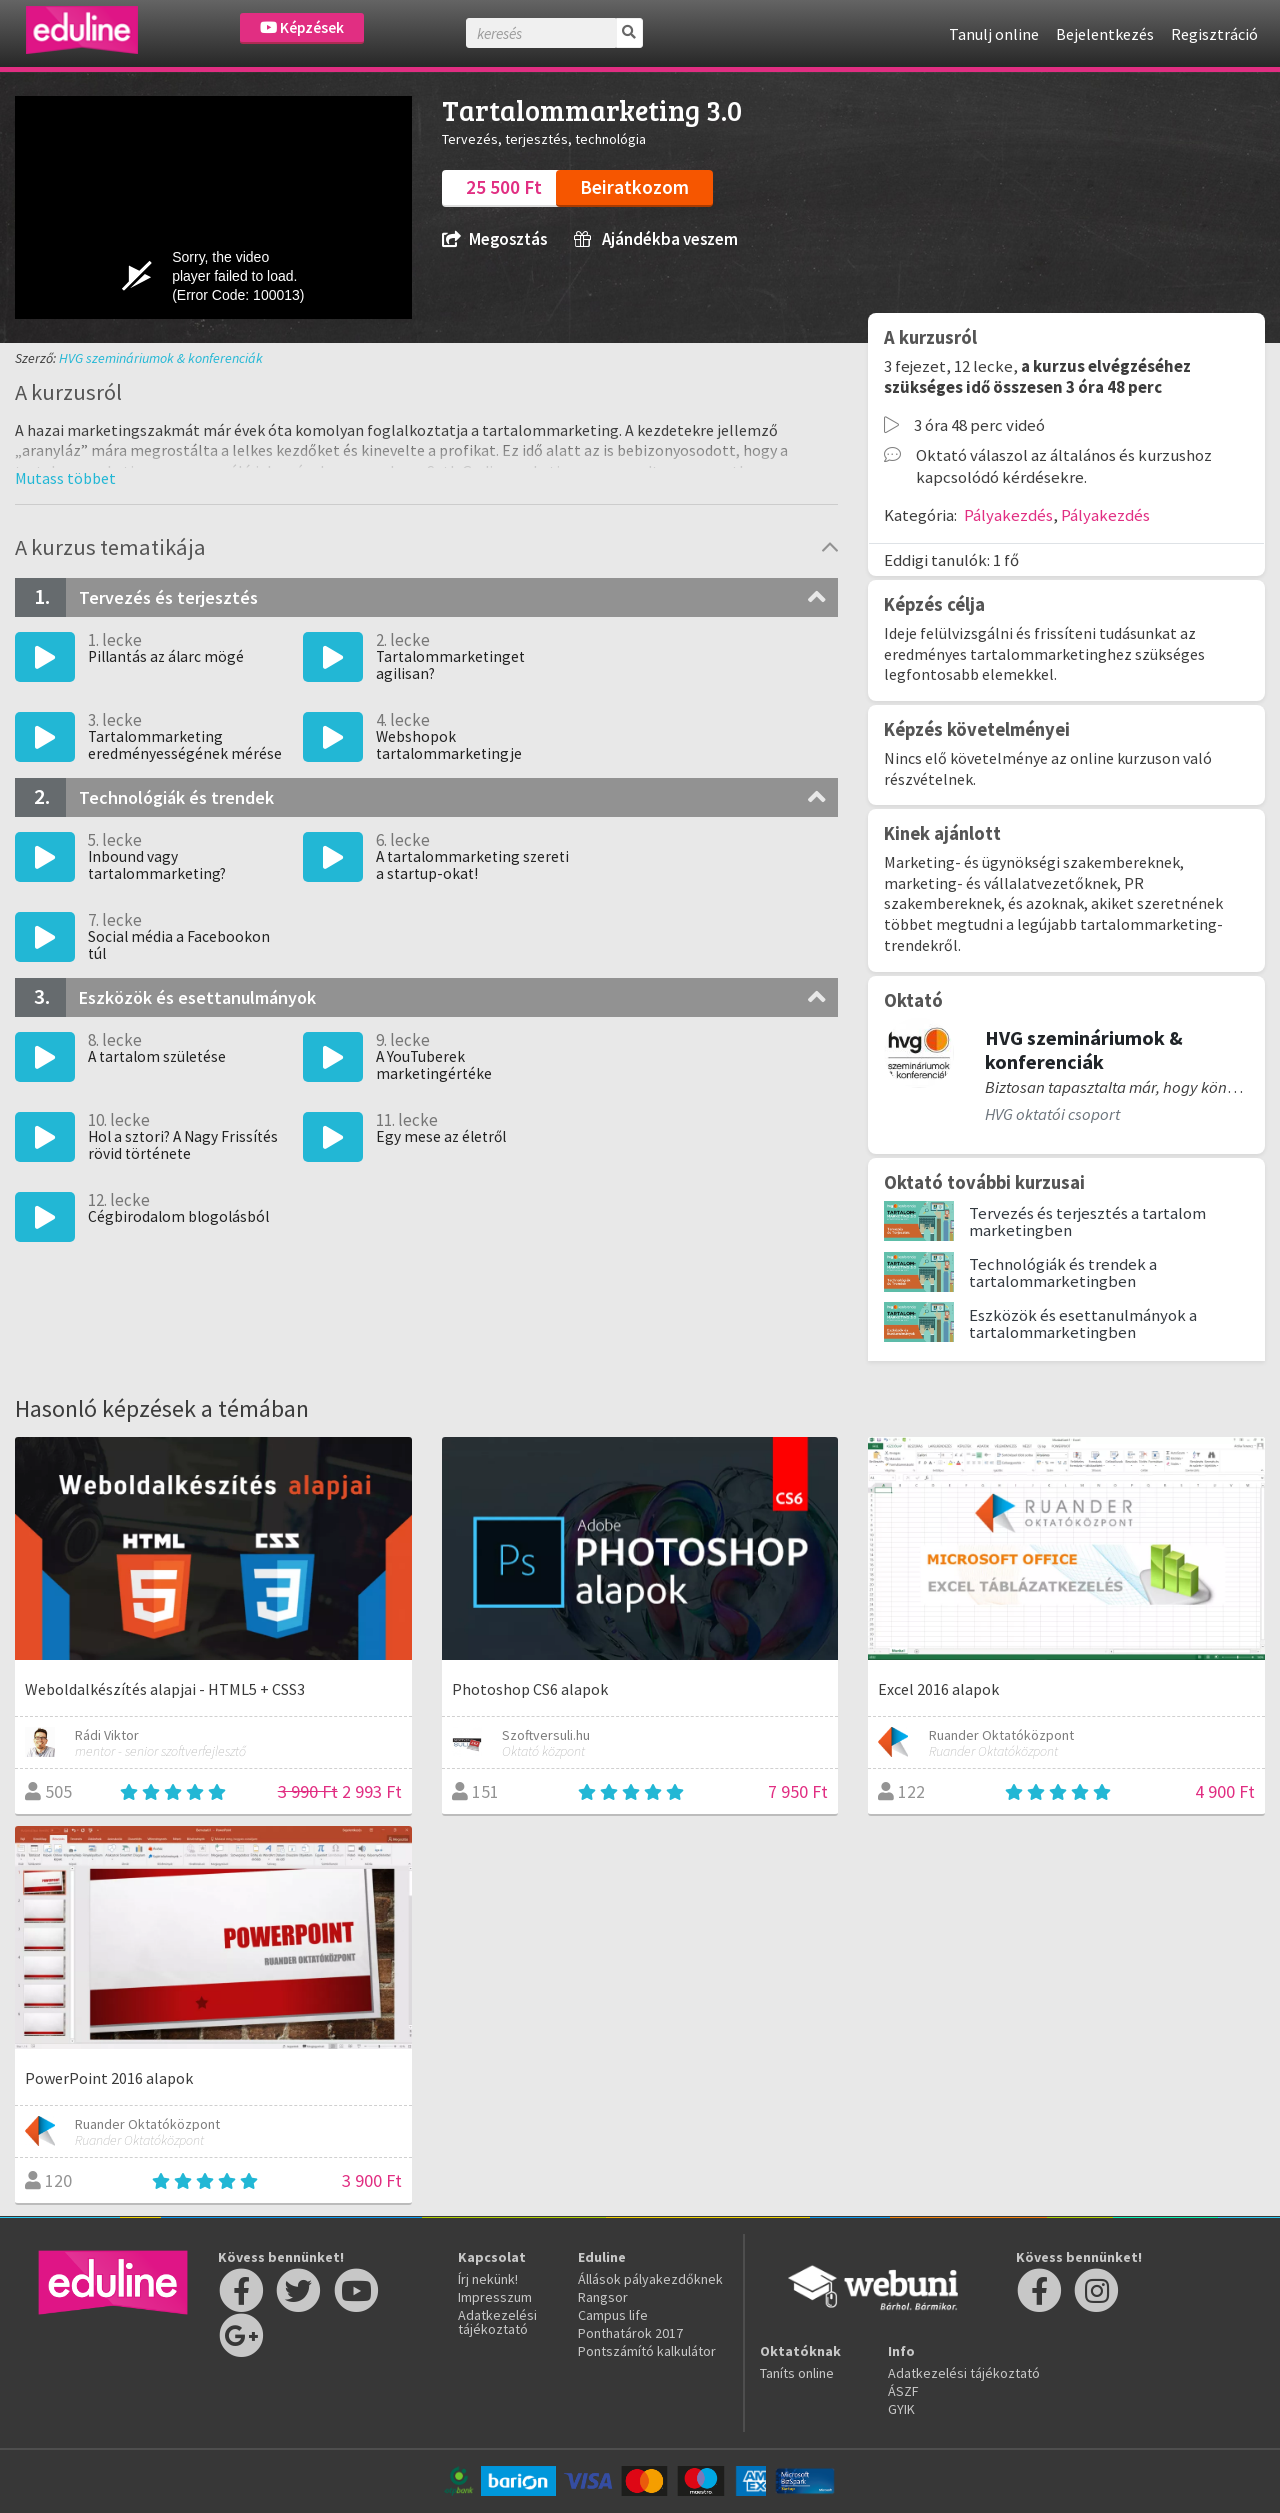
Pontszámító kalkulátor (647, 2351)
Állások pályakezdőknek (650, 2279)
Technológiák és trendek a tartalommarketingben (1063, 1272)
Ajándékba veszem (656, 239)
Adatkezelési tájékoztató (497, 2322)
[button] (65, 478)
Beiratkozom (634, 187)
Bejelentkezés (1105, 34)
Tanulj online (994, 34)
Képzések (302, 27)
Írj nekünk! (488, 2279)
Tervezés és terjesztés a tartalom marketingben (1087, 1221)
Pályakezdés (1008, 515)
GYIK (901, 2409)
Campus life (613, 2315)
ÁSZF (903, 2391)
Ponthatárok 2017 (630, 2333)
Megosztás (494, 239)
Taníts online (797, 2373)
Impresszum (495, 2297)
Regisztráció (1214, 34)
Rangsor (603, 2297)
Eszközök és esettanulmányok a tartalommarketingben (1083, 1323)
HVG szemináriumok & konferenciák (161, 358)
